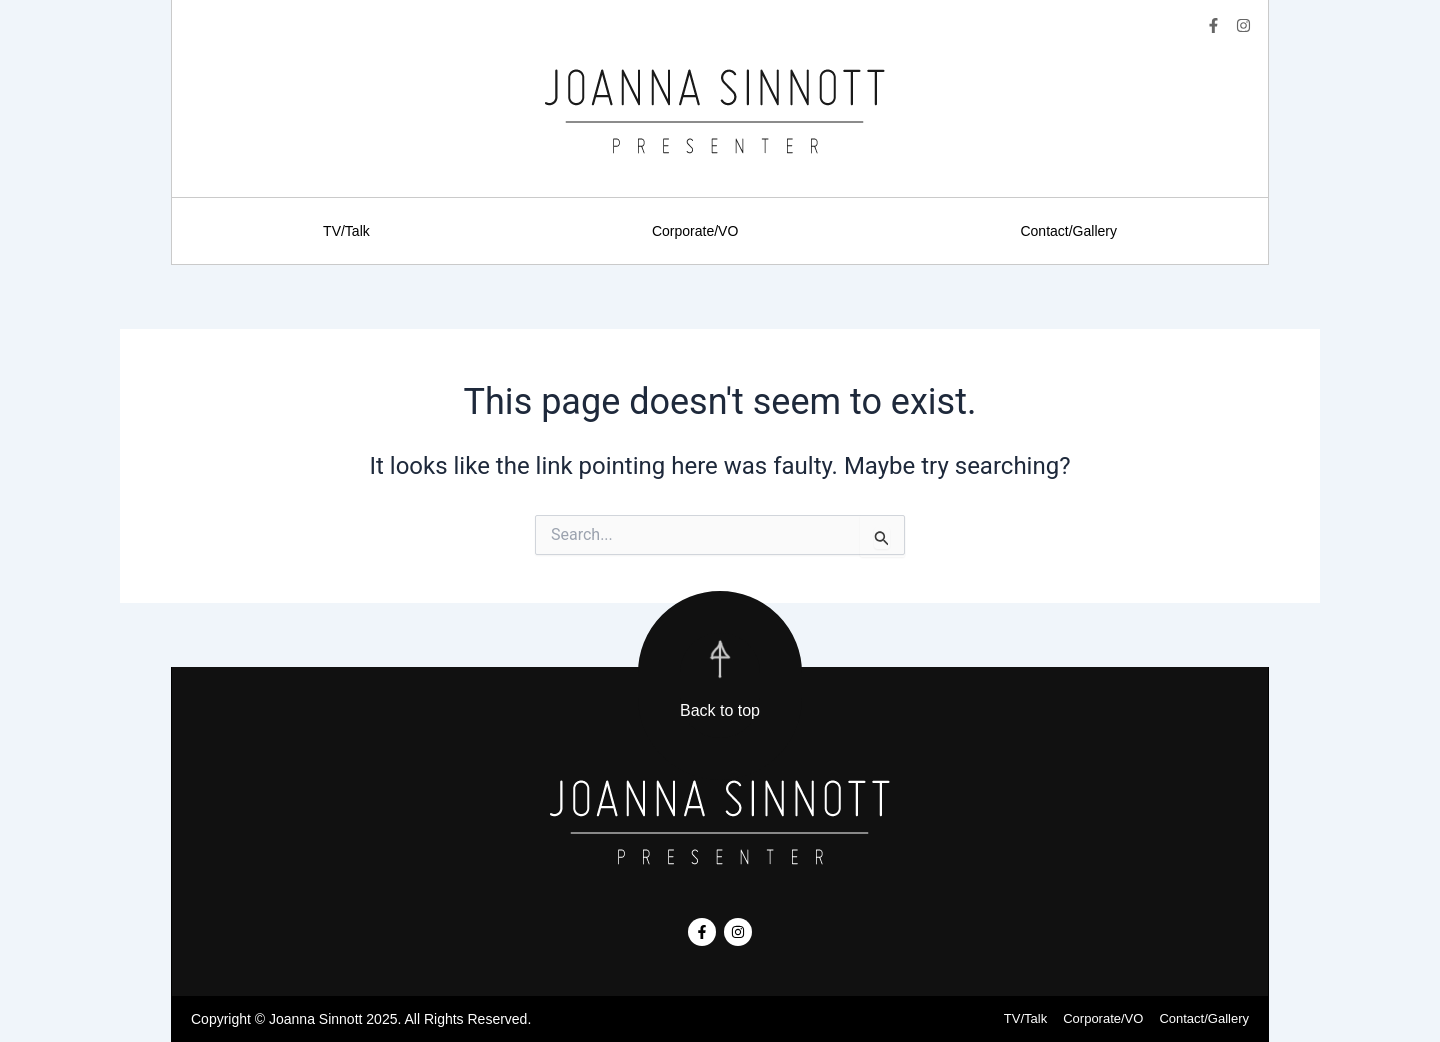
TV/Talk (346, 231)
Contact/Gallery (1068, 231)
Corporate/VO (695, 231)
